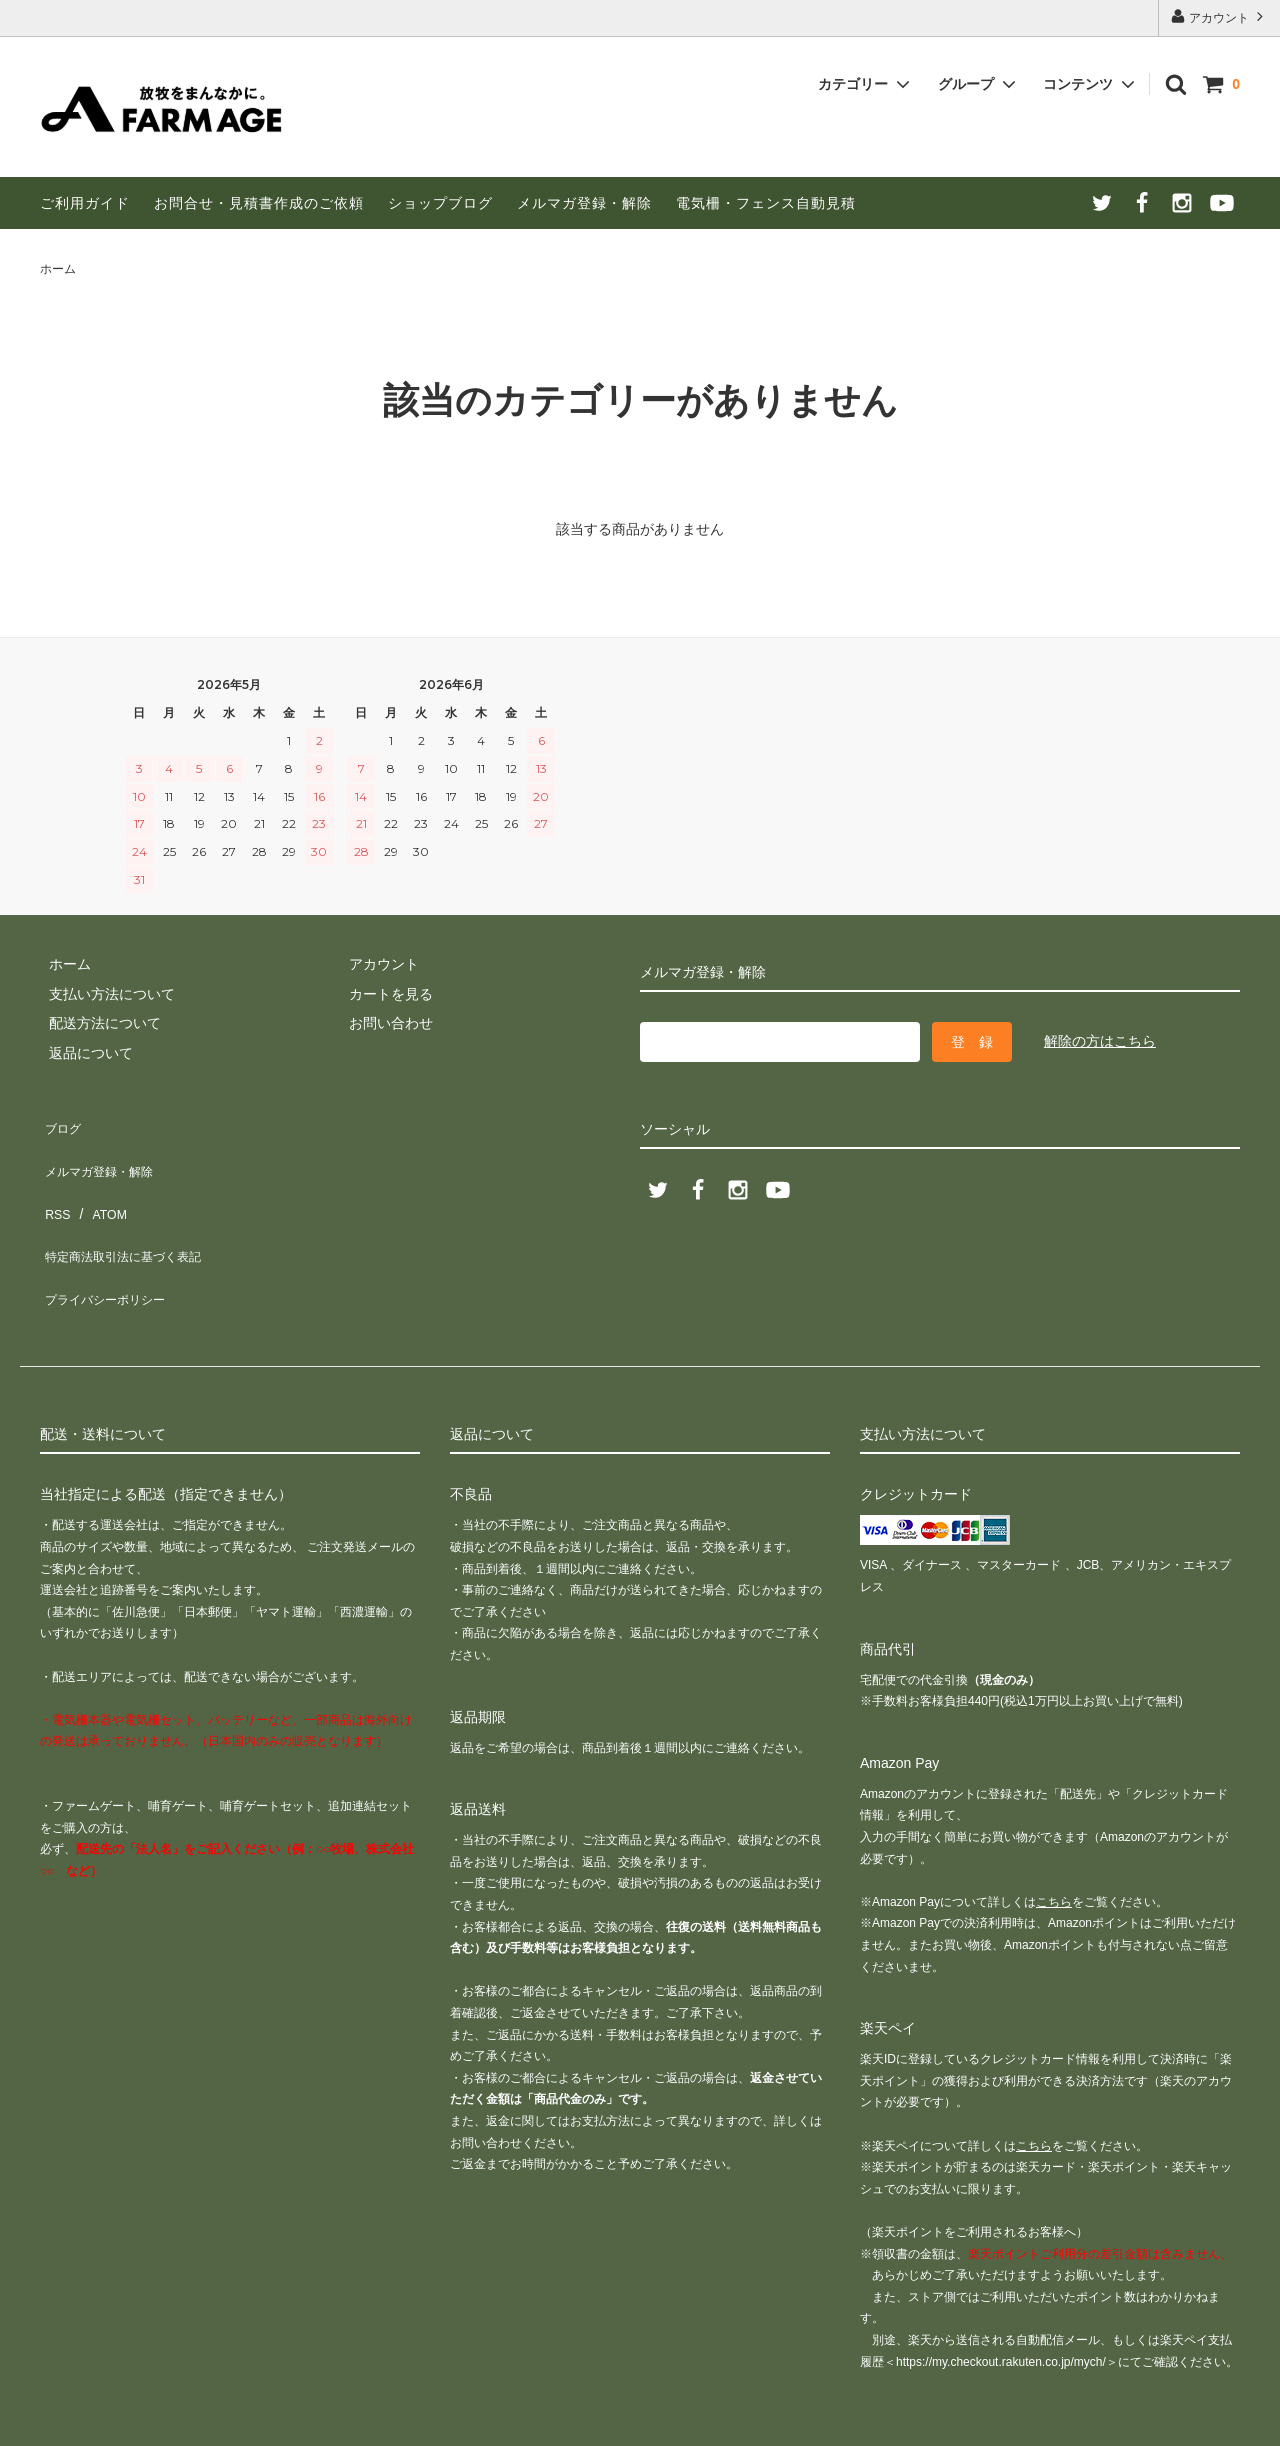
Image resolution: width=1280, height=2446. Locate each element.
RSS (54, 1181)
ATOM (99, 1181)
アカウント (1219, 16)
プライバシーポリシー (110, 1240)
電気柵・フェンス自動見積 (766, 203)
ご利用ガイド (85, 203)
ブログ (61, 1122)
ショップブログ (440, 203)
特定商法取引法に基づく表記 (131, 1211)
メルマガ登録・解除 (584, 203)
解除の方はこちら (1100, 1041)
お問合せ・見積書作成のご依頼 (259, 203)
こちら (1054, 1835)
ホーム (58, 269)
